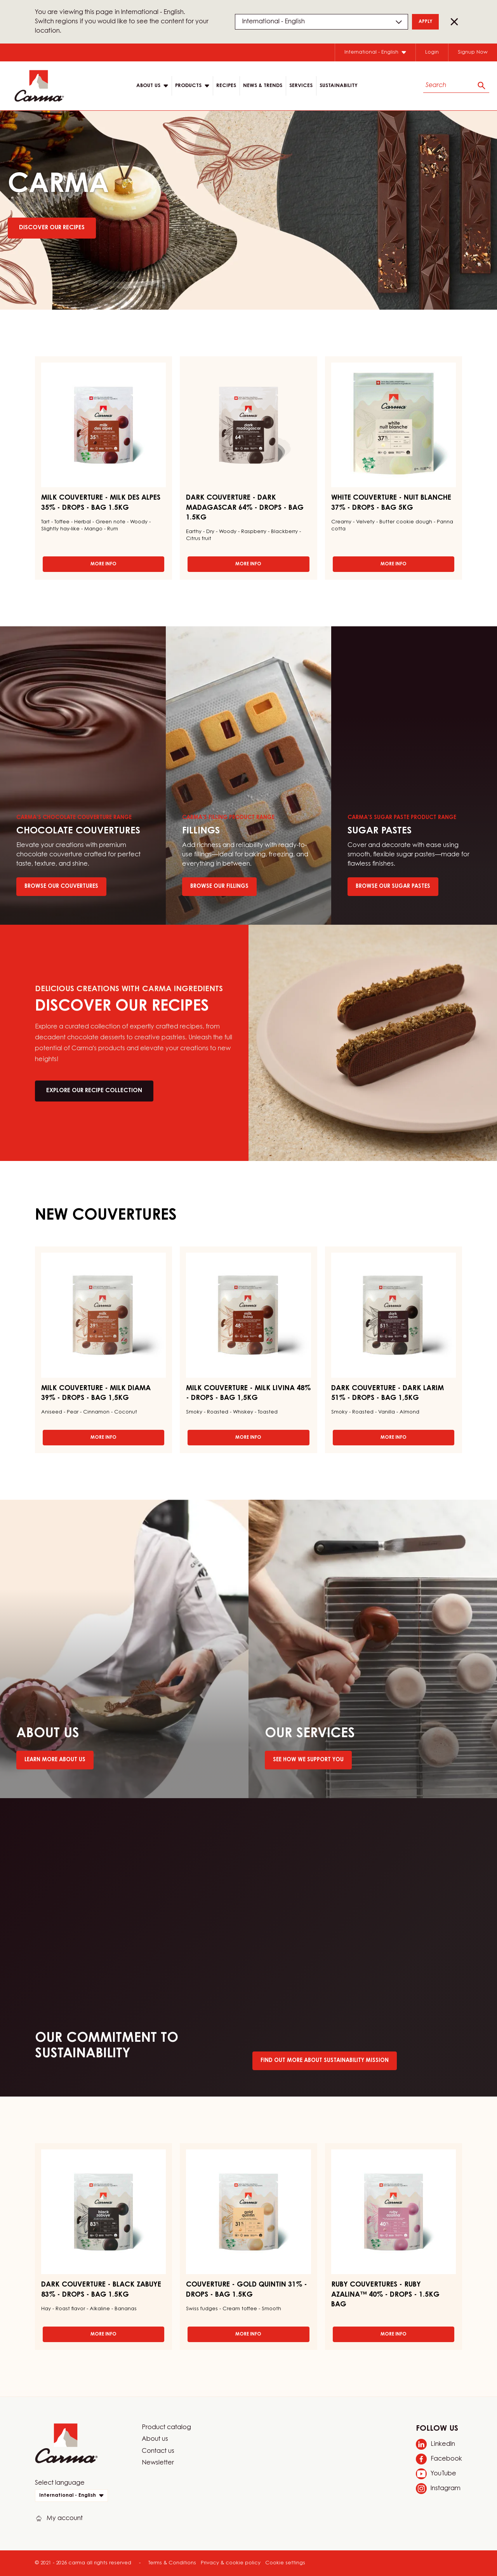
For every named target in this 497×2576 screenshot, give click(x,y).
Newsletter (158, 2463)
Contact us (158, 2451)
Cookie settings (285, 2563)
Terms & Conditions (172, 2563)
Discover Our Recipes (52, 228)
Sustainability (339, 85)
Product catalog (166, 2427)
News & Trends (262, 85)
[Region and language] (321, 22)
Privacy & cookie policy (231, 2563)
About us (155, 2439)
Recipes (226, 85)
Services (301, 85)
